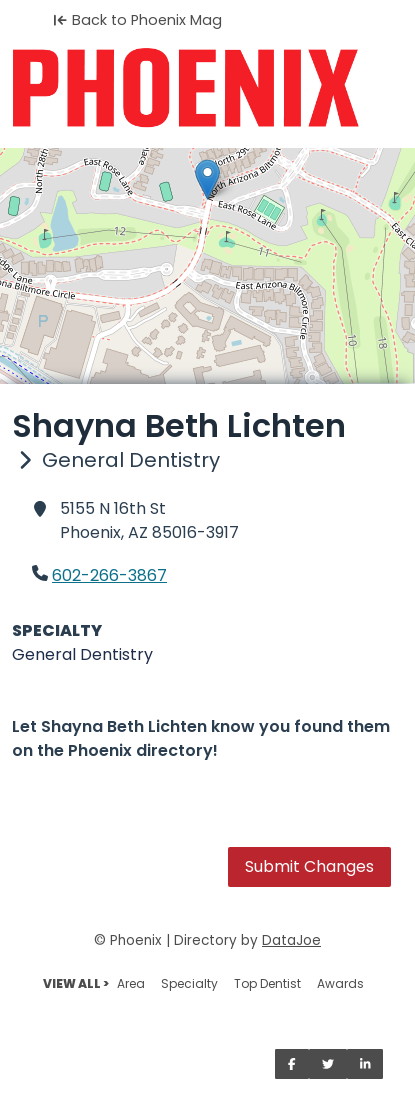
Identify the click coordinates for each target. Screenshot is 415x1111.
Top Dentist (267, 983)
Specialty (189, 983)
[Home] (207, 88)
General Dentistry (82, 654)
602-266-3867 (109, 575)
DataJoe (291, 940)
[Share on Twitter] (328, 1064)
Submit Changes (309, 866)
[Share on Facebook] (292, 1064)
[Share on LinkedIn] (365, 1064)
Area (131, 983)
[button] (207, 179)
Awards (340, 983)
